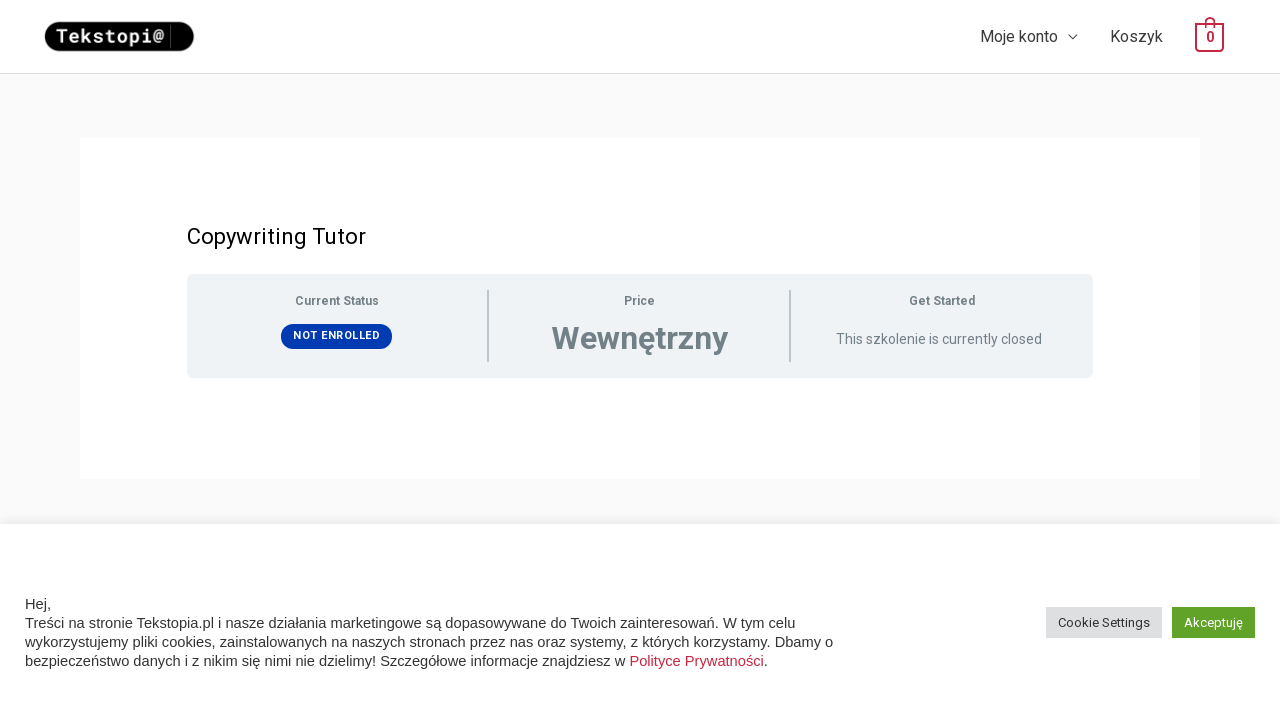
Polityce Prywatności (696, 661)
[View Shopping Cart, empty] (1209, 37)
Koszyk (1136, 36)
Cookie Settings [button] (1104, 622)
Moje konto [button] (1019, 36)
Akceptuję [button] (1213, 622)
